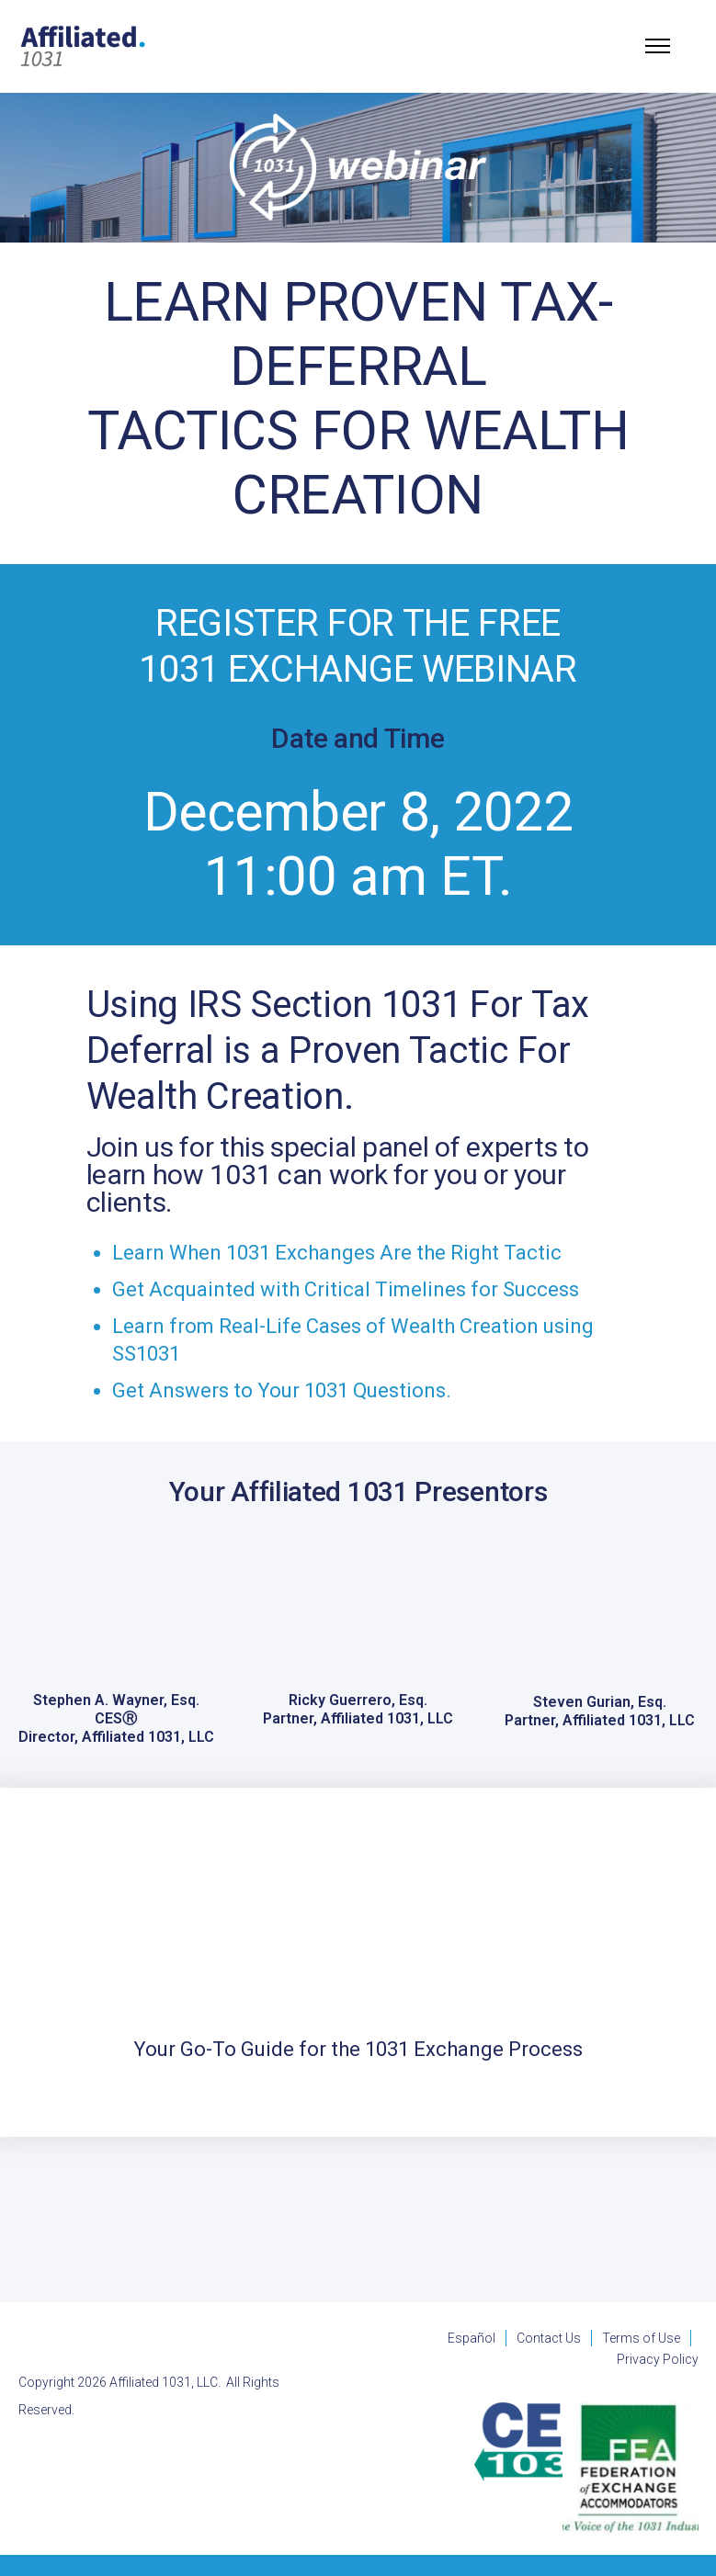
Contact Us (549, 2338)
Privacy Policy (658, 2359)
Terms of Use (641, 2338)
